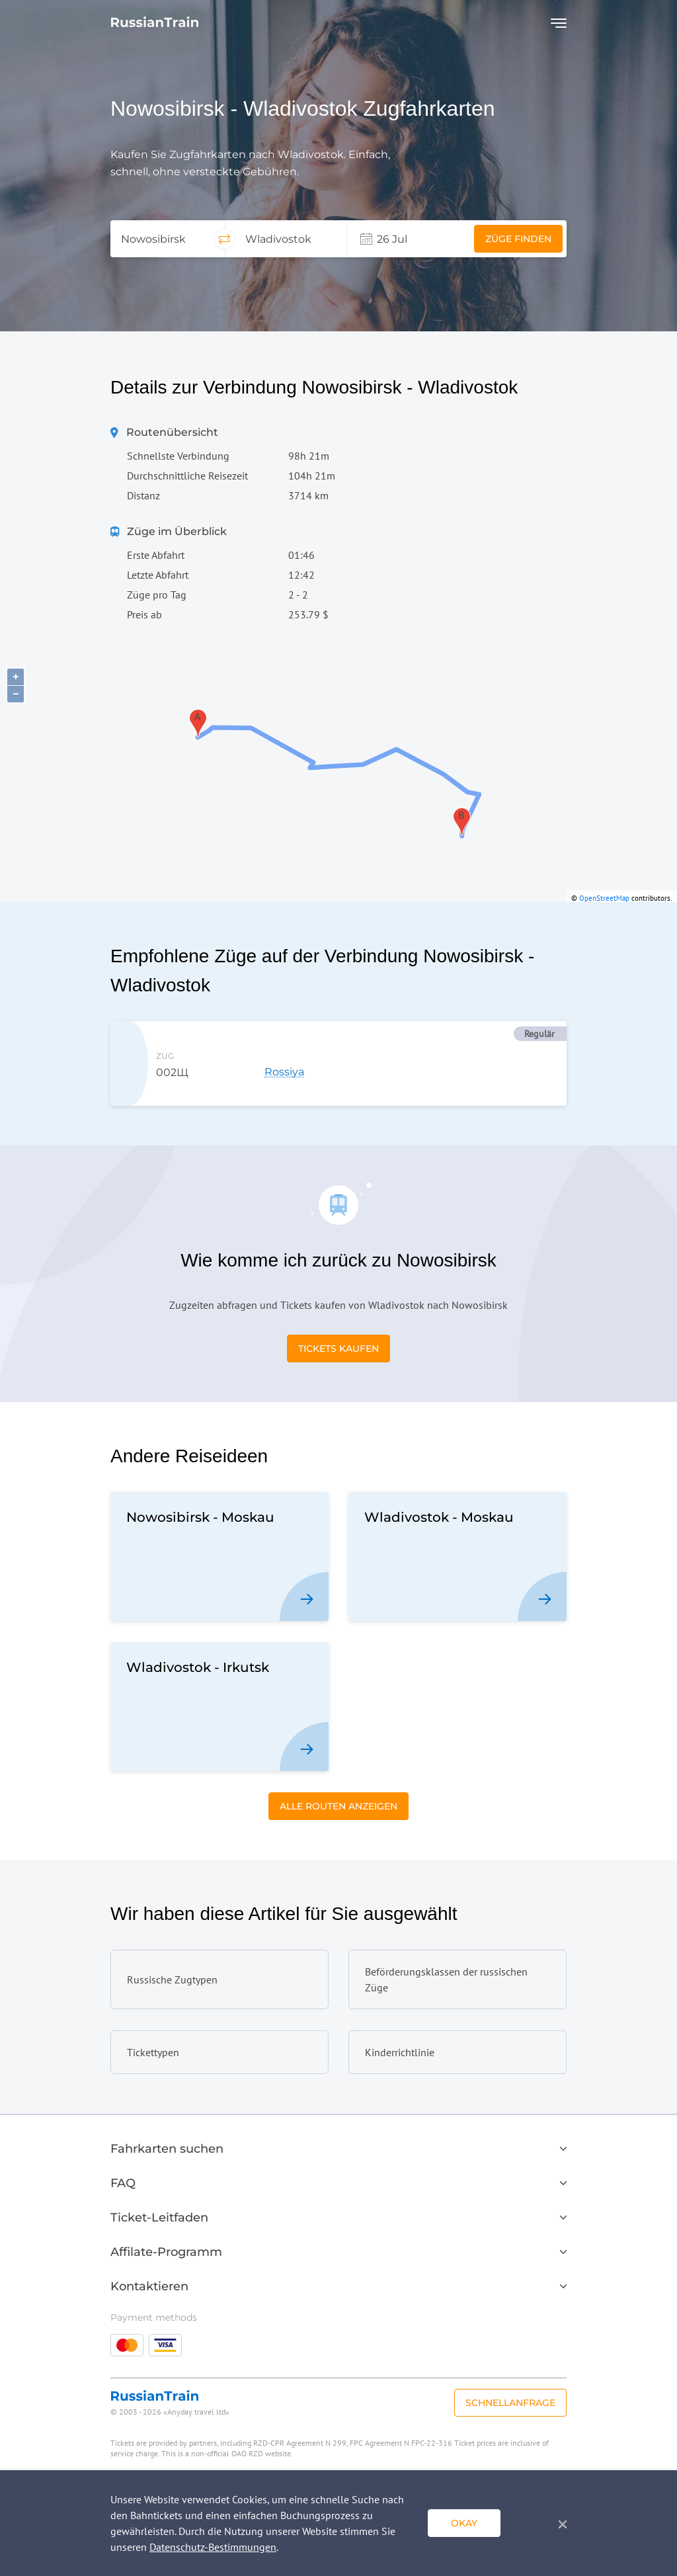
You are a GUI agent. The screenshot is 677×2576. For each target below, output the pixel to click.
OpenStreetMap (604, 898)
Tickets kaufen (338, 1348)
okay (464, 2523)
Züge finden (518, 239)
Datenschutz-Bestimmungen (212, 2547)
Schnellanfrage (510, 2403)
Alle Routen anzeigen (338, 1806)
